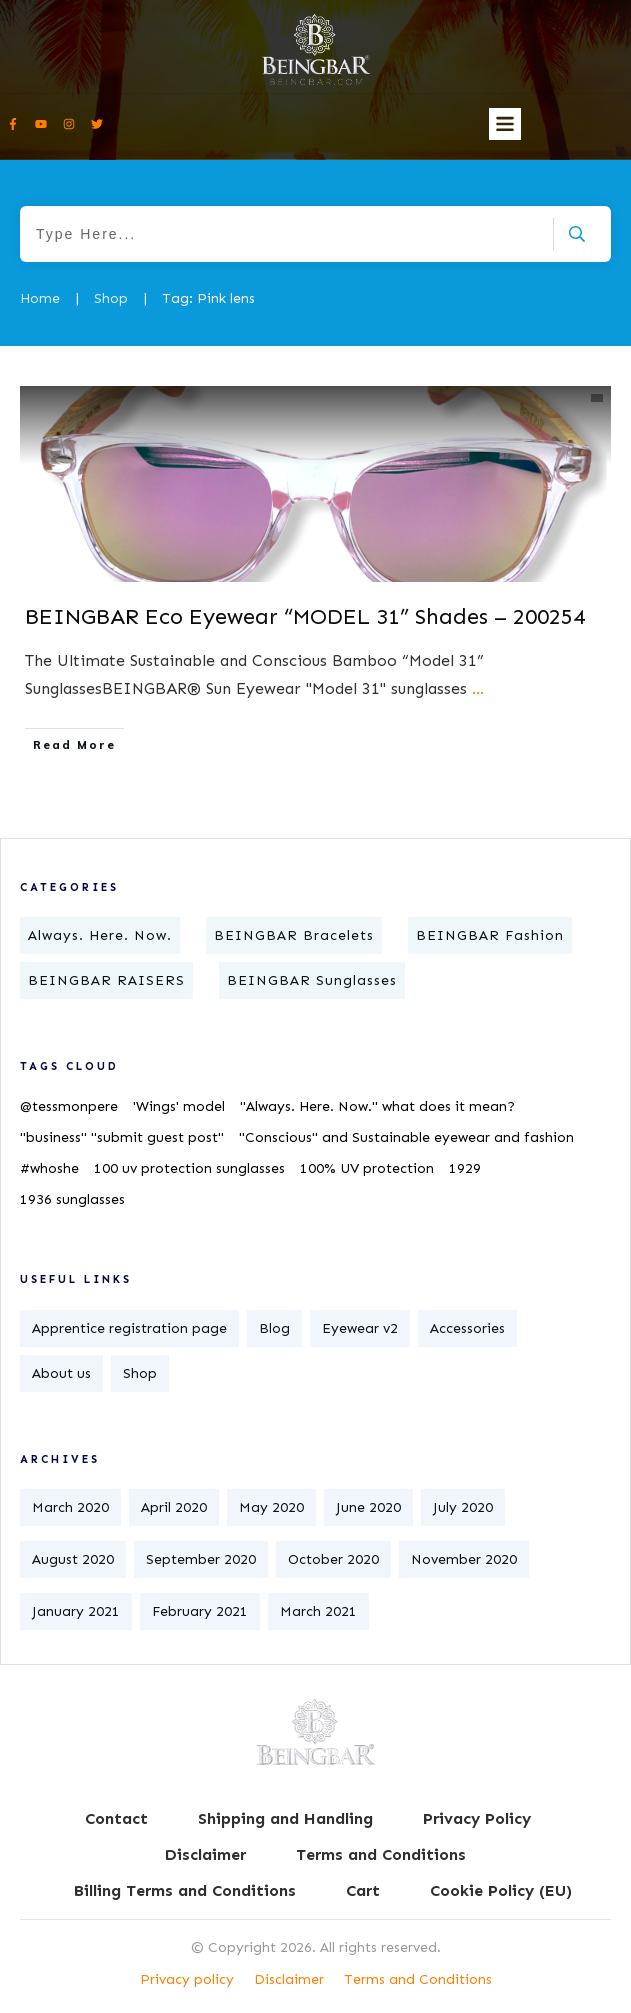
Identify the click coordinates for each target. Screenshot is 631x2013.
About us (61, 1373)
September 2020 (201, 1559)
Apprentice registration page (129, 1328)
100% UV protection (367, 1168)
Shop (140, 1373)
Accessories (467, 1328)
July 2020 (463, 1507)
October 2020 (333, 1559)
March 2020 (70, 1507)
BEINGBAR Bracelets (294, 935)
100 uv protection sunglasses (189, 1168)
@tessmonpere (69, 1106)
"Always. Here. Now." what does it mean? (377, 1106)
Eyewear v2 (360, 1328)
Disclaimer (289, 1979)
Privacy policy (187, 1979)
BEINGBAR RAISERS (106, 980)
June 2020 (368, 1507)
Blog (274, 1328)
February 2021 (200, 1611)
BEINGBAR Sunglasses (312, 980)
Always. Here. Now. (100, 935)
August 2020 (73, 1559)
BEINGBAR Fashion (490, 935)
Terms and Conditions (418, 1979)
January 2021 (76, 1611)
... (478, 688)
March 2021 (318, 1611)
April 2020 (174, 1507)
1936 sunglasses (72, 1199)
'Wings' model (179, 1106)
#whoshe (49, 1168)
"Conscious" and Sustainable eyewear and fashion (406, 1137)
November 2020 (464, 1559)
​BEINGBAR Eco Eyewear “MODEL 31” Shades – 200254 (305, 616)
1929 (465, 1168)
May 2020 (271, 1507)
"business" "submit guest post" (122, 1137)
